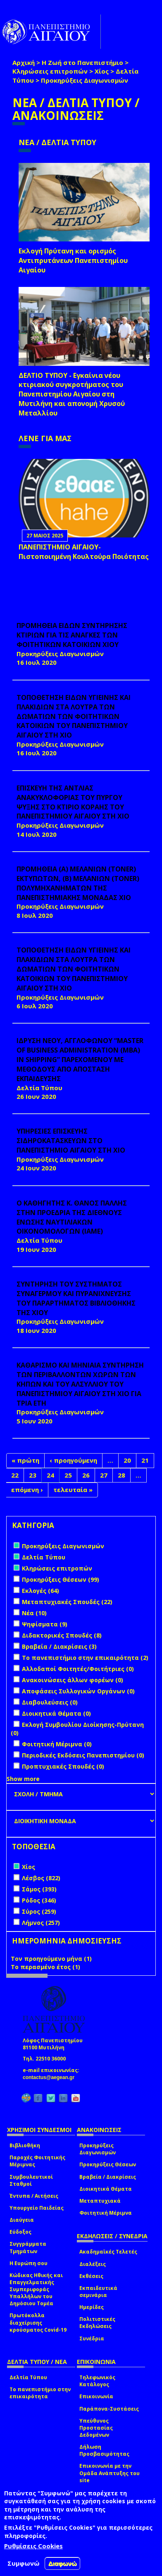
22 (15, 1475)
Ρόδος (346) (39, 1900)
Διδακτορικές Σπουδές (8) (62, 1635)
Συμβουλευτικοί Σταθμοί (31, 2180)
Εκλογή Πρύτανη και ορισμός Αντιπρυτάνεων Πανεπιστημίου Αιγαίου (73, 260)
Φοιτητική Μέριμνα (105, 2212)
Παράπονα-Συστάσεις (109, 2408)
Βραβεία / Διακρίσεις (107, 2176)
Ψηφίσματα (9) (44, 1624)
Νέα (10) (34, 1613)
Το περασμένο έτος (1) (45, 1967)
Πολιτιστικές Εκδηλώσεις (97, 2323)
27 (103, 1475)
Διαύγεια (22, 2219)
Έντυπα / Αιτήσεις (34, 2195)
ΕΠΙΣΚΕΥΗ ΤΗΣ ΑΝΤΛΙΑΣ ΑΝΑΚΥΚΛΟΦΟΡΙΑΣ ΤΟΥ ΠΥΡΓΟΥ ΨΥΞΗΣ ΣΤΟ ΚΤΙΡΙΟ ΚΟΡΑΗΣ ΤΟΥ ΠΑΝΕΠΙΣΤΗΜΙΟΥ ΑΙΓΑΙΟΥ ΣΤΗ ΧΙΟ (73, 802)
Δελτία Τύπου (28, 2377)
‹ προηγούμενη (73, 1460)
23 (32, 1475)
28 (121, 1475)
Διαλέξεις (92, 2264)
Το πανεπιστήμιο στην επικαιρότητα (40, 2393)
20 (127, 1460)
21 (145, 1460)
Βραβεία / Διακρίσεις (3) (59, 1646)
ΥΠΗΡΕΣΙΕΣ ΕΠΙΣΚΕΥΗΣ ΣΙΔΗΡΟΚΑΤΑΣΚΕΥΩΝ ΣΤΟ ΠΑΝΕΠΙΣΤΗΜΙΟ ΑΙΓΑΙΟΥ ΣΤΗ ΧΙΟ (71, 1141)
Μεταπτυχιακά (100, 2200)
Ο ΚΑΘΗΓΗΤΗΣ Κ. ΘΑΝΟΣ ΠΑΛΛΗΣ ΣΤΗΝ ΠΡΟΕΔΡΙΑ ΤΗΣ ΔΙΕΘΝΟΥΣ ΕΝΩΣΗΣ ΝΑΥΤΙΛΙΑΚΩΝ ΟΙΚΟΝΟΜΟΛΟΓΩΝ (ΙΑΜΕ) (72, 1217)
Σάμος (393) (39, 1889)
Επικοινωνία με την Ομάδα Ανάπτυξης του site (109, 2472)
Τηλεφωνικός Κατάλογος (97, 2381)
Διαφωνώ (62, 2563)
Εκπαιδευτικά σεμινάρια (98, 2292)
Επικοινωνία (96, 2396)
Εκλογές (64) (40, 1591)
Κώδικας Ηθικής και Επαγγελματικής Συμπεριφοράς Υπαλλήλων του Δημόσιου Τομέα (36, 2289)
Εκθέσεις (91, 2276)
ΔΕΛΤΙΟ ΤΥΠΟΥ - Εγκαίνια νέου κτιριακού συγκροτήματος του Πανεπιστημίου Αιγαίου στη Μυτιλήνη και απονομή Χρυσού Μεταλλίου (72, 394)
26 (86, 1475)
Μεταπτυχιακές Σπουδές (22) (67, 1602)
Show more (23, 1779)
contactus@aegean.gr (51, 2077)
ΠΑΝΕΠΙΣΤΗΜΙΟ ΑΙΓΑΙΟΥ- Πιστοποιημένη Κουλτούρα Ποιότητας (84, 551)
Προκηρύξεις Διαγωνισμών (97, 2149)
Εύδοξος (20, 2231)
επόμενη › (27, 1489)
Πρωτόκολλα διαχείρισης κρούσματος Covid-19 (38, 2322)
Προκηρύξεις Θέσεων (107, 2164)
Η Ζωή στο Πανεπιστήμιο (82, 62)
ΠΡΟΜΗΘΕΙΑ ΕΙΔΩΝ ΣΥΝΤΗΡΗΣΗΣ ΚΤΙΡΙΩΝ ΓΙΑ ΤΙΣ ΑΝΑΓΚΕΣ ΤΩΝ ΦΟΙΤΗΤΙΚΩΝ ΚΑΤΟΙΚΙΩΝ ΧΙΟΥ (72, 635)
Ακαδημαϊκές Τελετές (108, 2251)
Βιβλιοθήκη (25, 2145)
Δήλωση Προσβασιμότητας (104, 2450)
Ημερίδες (91, 2307)
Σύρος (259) (39, 1911)
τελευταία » (73, 1489)
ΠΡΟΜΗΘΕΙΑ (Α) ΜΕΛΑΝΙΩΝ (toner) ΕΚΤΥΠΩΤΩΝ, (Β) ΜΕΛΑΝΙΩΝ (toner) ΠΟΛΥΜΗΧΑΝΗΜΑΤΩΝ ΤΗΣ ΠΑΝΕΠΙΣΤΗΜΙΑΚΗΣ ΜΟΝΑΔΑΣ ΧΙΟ (78, 883)
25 (68, 1475)
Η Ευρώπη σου (29, 2263)
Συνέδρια (91, 2338)
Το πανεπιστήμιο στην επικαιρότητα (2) (85, 1658)
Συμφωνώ (23, 2563)
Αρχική (23, 62)
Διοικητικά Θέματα (105, 2188)
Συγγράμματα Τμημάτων (28, 2247)
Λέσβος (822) (41, 1878)
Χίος (102, 71)
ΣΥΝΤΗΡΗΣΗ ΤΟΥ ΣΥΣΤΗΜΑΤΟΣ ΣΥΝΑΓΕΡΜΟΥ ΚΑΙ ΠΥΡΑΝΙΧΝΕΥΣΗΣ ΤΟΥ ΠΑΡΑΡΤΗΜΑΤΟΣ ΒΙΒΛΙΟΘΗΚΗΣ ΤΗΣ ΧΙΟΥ (76, 1298)
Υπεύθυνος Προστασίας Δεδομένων (96, 2427)
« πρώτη (25, 1460)
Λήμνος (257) (41, 1923)
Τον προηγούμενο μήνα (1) (51, 1958)
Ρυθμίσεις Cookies (33, 2546)
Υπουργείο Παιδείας (37, 2207)
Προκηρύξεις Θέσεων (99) (60, 1579)
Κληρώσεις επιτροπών (50, 71)
